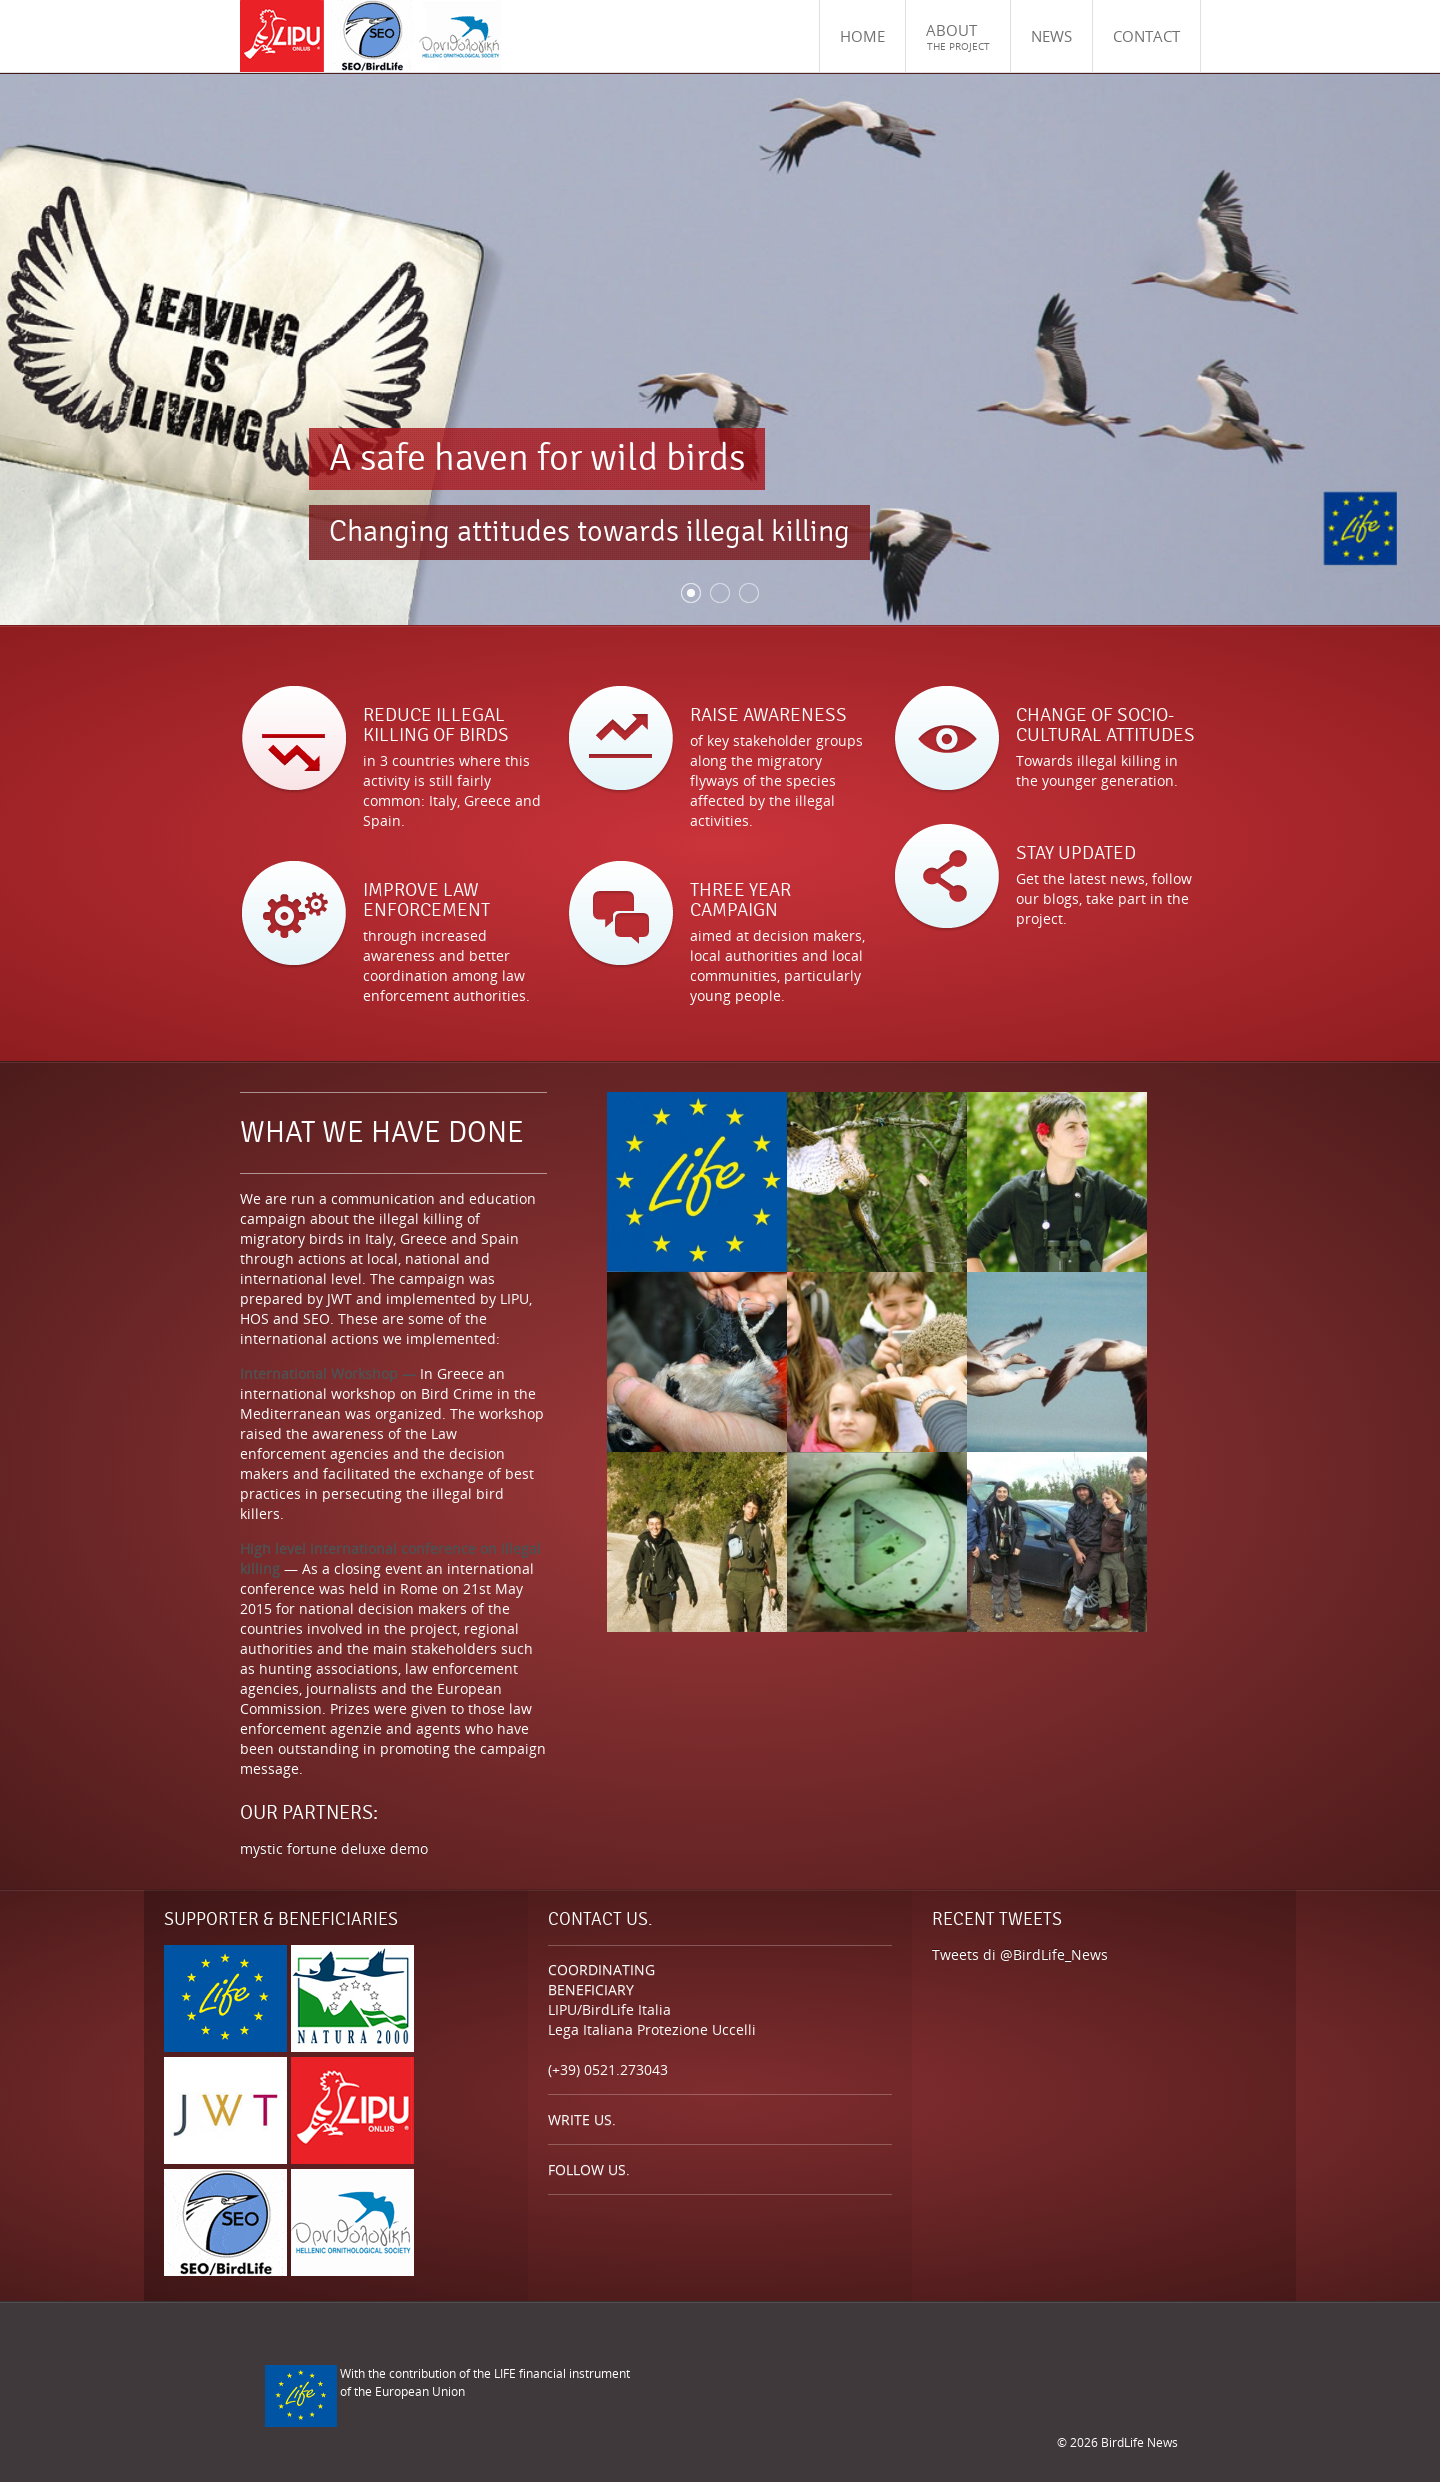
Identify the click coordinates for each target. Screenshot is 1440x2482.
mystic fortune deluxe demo (334, 1848)
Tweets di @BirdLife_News (1020, 1954)
